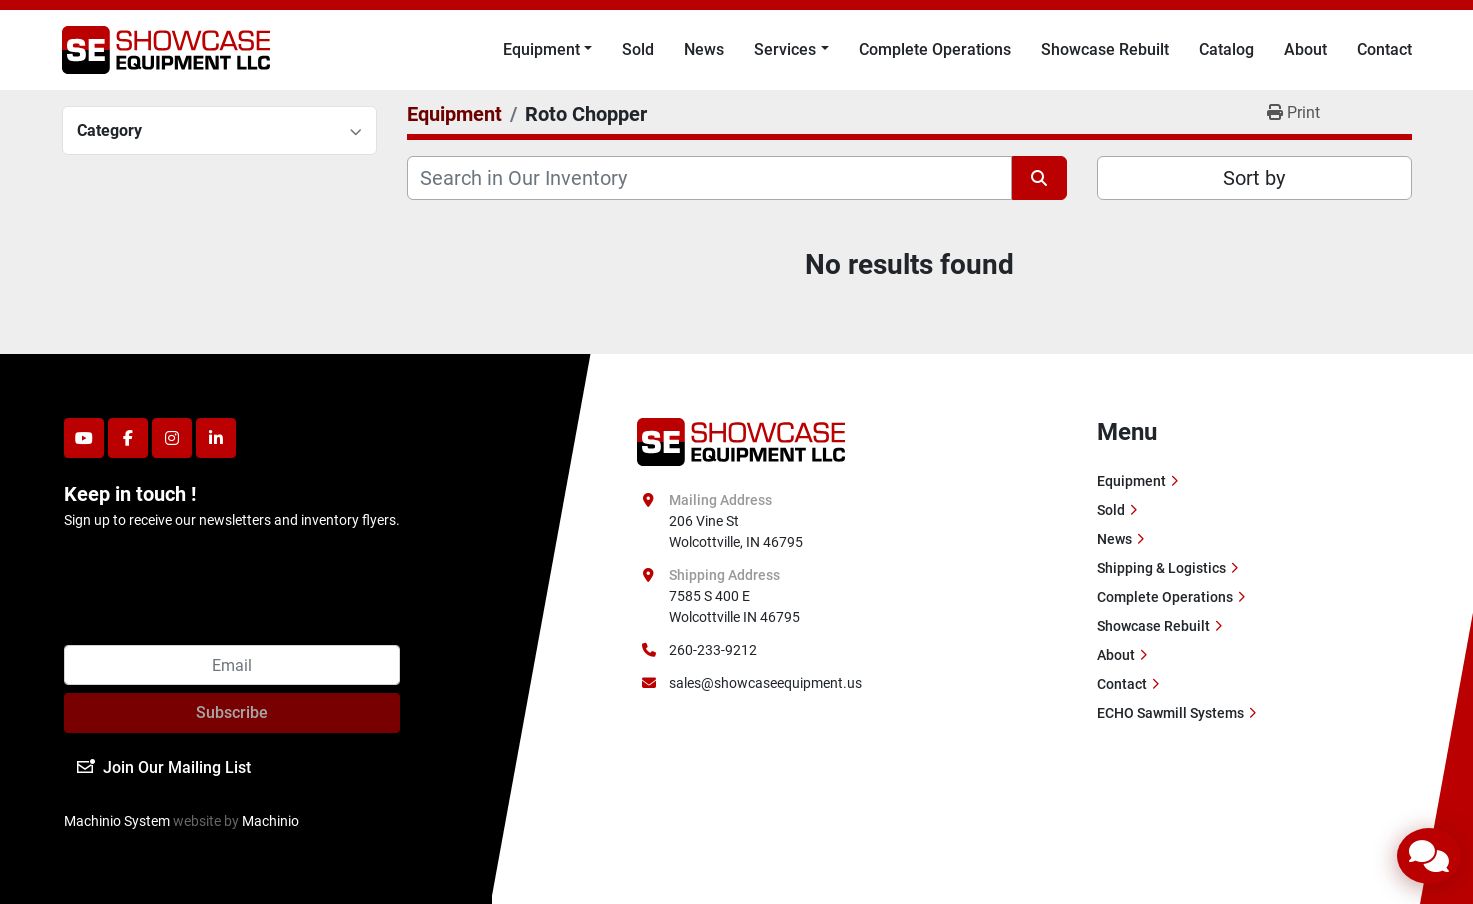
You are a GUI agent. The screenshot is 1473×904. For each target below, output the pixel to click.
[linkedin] (216, 438)
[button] (547, 50)
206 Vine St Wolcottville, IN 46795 (736, 531)
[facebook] (128, 438)
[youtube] (84, 438)
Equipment (541, 49)
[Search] (709, 178)
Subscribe (232, 712)
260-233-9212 (713, 650)
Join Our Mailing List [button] (164, 767)
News (704, 49)
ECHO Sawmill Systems (1170, 713)
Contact (1384, 49)
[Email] (232, 665)
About (1305, 49)
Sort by (1254, 178)
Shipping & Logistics (1161, 568)
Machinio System (117, 821)
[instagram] (172, 438)
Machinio (270, 821)
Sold (638, 49)
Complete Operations (935, 49)
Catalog (1226, 49)
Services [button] (785, 49)
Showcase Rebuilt (1105, 49)
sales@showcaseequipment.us (765, 683)
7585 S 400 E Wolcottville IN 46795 (734, 606)
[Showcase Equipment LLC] (741, 441)
